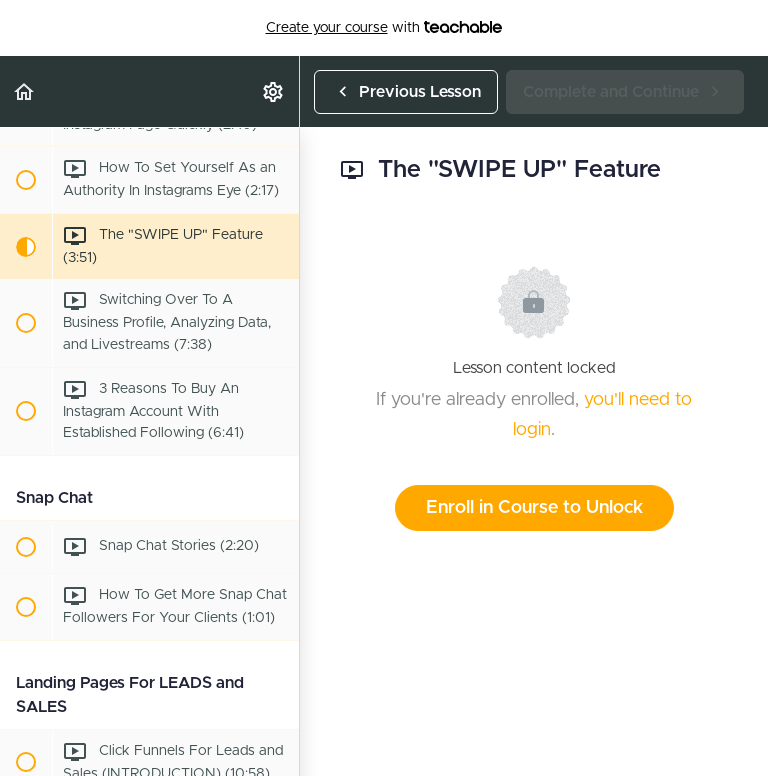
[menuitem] (274, 91)
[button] (25, 91)
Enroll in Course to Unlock (534, 508)
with (384, 28)
